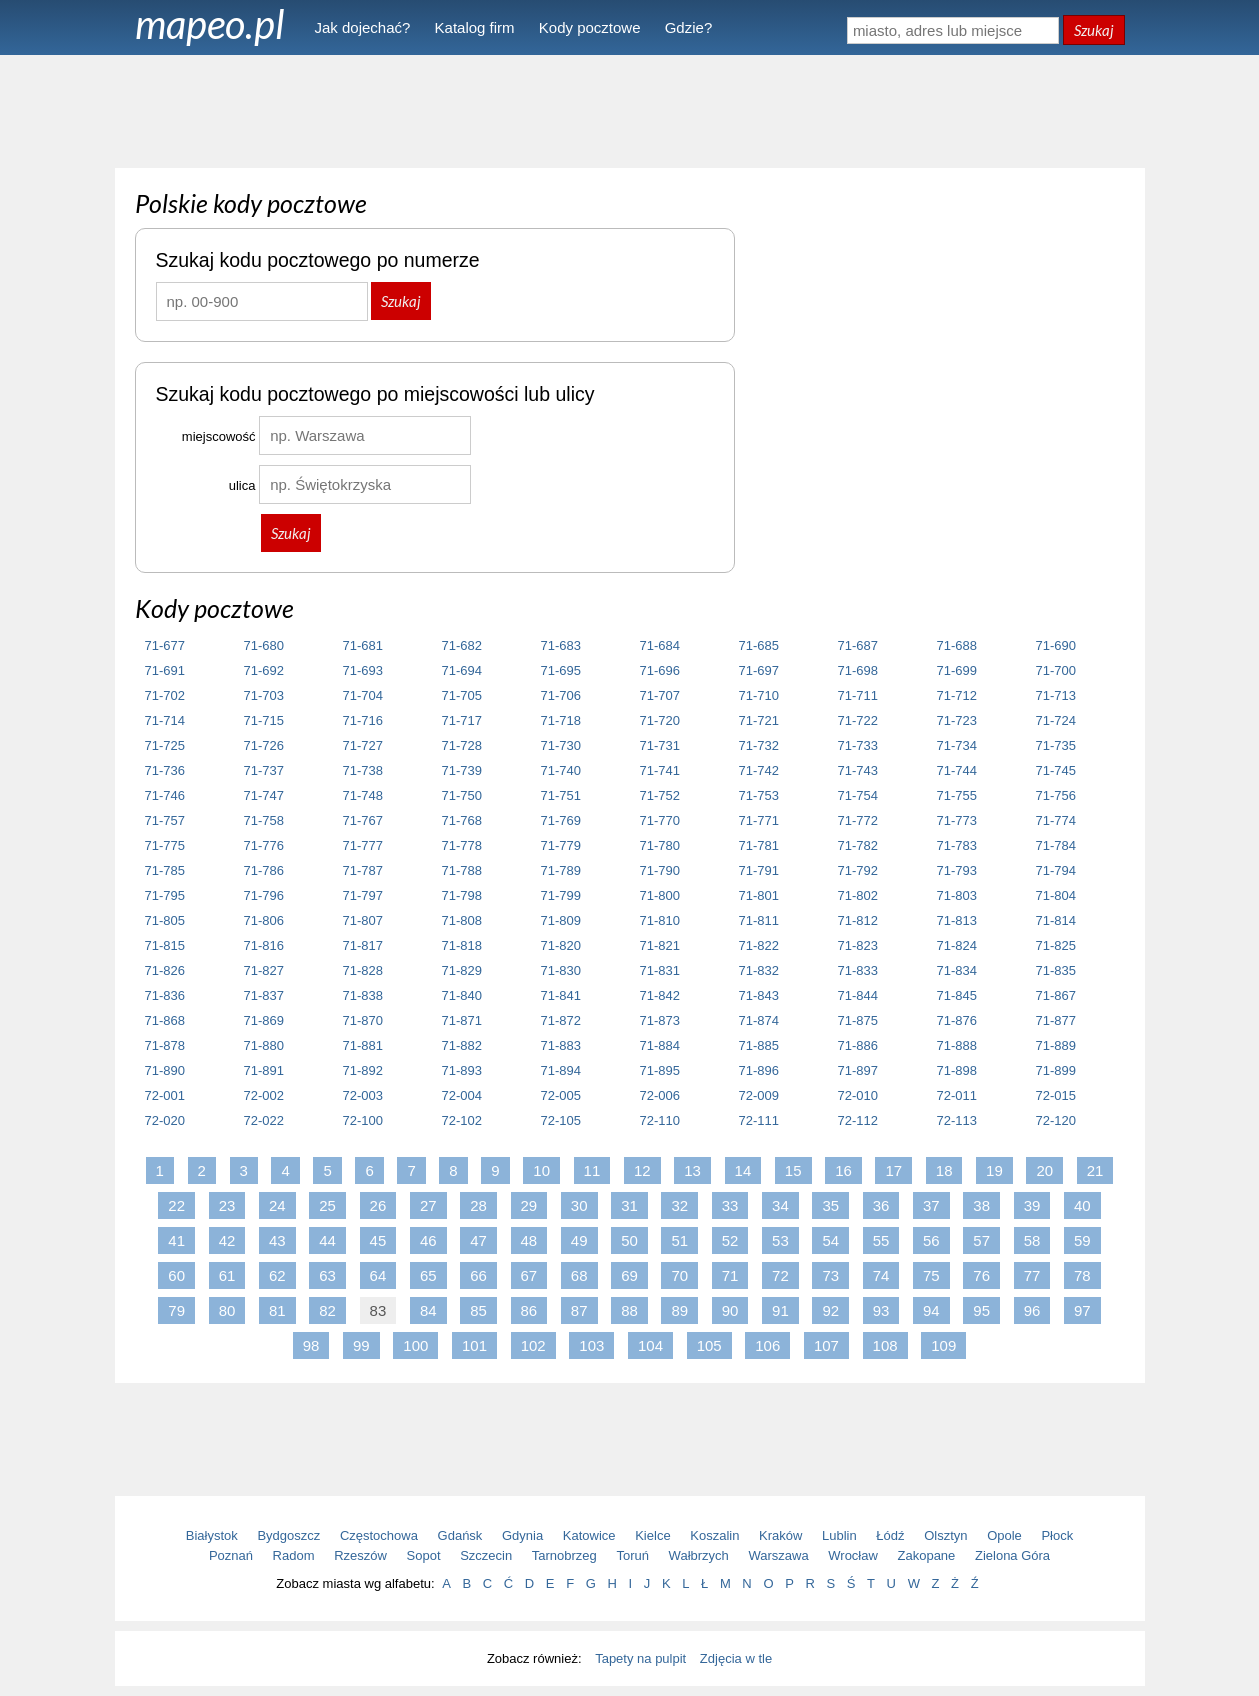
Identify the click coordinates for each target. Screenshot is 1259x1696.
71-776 (264, 845)
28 (478, 1205)
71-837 (264, 995)
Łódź (890, 1535)
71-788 (462, 870)
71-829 (462, 970)
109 (943, 1345)
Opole (1004, 1535)
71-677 (165, 645)
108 (885, 1345)
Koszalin (714, 1535)
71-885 (759, 1045)
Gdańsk (460, 1535)
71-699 (957, 670)
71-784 (1056, 845)
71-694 (462, 670)
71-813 (957, 920)
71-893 (462, 1070)
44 (327, 1240)
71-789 (561, 870)
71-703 (264, 695)
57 (981, 1240)
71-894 (561, 1070)
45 (378, 1240)
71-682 (462, 645)
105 (709, 1345)
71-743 (858, 770)
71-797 (363, 895)
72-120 (1056, 1120)
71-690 (1056, 645)
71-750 (462, 795)
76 (981, 1275)
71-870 (363, 1020)
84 (428, 1310)
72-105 (561, 1120)
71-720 (660, 720)
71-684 (660, 645)
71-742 (759, 770)
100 (415, 1345)
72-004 (462, 1095)
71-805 (165, 920)
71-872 (561, 1020)
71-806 (264, 920)
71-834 (957, 970)
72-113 (957, 1120)
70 (679, 1275)
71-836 (165, 995)
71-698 (858, 670)
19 (994, 1170)
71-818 (462, 945)
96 (1032, 1310)
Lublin (839, 1535)
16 (843, 1170)
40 (1082, 1205)
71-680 (264, 645)
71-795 (165, 895)
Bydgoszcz (288, 1535)
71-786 (264, 870)
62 (277, 1275)
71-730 (561, 745)
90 (730, 1310)
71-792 (858, 870)
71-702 (165, 695)
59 (1082, 1240)
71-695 (561, 670)
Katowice (589, 1535)
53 (780, 1240)
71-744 (957, 770)
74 (881, 1275)
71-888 (957, 1045)
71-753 (759, 795)
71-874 (759, 1020)
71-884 (660, 1045)
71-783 (957, 845)
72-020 (165, 1120)
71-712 (957, 695)
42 (227, 1240)
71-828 (363, 970)
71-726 (264, 745)
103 (591, 1345)
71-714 (165, 720)
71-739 (462, 770)
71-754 (858, 795)
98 (311, 1345)
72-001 (165, 1095)
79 (176, 1310)
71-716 (363, 720)
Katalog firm (475, 27)
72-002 (264, 1095)
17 (893, 1170)
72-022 (264, 1120)
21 (1095, 1170)
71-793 (957, 870)
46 (428, 1240)
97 (1082, 1310)
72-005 (561, 1095)
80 (227, 1310)
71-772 (858, 820)
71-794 (1056, 870)
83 (378, 1310)
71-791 (759, 870)
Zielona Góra (1012, 1555)
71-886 (858, 1045)
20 (1044, 1170)
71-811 (759, 920)
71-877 (1056, 1020)
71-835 (1056, 970)
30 (579, 1205)
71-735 (1056, 745)
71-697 (759, 670)
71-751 (561, 795)
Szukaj (1094, 30)
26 (378, 1205)
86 (529, 1310)
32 (679, 1205)
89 (679, 1310)
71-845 (957, 995)
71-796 (264, 895)
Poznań (231, 1555)
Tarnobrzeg (564, 1555)
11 (592, 1170)
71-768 (462, 820)
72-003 (363, 1095)
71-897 (858, 1070)
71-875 (858, 1020)
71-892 (363, 1070)
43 (277, 1240)
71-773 (957, 820)
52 (730, 1240)
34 (780, 1205)
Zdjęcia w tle (736, 1658)
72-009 (759, 1095)
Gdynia (522, 1535)
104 (650, 1345)
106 (767, 1345)
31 (629, 1205)
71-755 (957, 795)
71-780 (660, 845)
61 (227, 1275)
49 (579, 1240)
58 (1032, 1240)
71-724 (1056, 720)
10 (541, 1170)
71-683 (561, 645)
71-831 (660, 970)
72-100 (363, 1120)
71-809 (561, 920)
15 (793, 1170)
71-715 (264, 720)
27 (428, 1205)
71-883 (561, 1045)
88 (629, 1310)
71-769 (561, 820)
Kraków (780, 1535)
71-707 (660, 695)
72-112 (858, 1120)
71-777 (363, 845)
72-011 (957, 1095)
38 (981, 1205)
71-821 (660, 945)
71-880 (264, 1045)
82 (327, 1310)
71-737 (264, 770)
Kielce (652, 1535)
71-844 (858, 995)
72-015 (1056, 1095)
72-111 (759, 1120)
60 (176, 1275)
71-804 (1056, 895)
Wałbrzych (699, 1555)
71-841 (561, 995)
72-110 (660, 1120)
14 (743, 1170)
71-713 (1056, 695)
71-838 (363, 995)
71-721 (759, 720)
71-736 (165, 770)
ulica (242, 485)
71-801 (759, 895)
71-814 (1056, 920)
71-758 (264, 820)
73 (830, 1275)
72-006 (660, 1095)
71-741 (660, 770)
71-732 (759, 745)
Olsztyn (945, 1535)
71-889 (1056, 1045)
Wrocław (853, 1555)
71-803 (957, 895)
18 (944, 1170)
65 (428, 1275)
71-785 (165, 870)
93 (881, 1310)
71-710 (759, 695)
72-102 (462, 1120)
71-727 (363, 745)
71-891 (264, 1070)
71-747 (264, 795)
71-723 (957, 720)
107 (826, 1345)
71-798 (462, 895)
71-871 (462, 1020)
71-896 (759, 1070)
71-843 (759, 995)
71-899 (1056, 1070)
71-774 (1056, 820)
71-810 (660, 920)
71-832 (759, 970)
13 (692, 1170)
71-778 (462, 845)
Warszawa (778, 1555)
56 (931, 1240)
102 (533, 1345)
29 (529, 1205)
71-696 (660, 670)
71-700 (1056, 670)
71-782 (858, 845)
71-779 (561, 845)
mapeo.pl (210, 24)
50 (629, 1240)
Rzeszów (360, 1555)
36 (881, 1205)
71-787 (363, 870)
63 (327, 1275)
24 (277, 1205)
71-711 (858, 695)
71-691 (165, 670)
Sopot (424, 1555)
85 (478, 1310)
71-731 (660, 745)
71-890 (165, 1070)
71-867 (1056, 995)
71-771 (759, 820)
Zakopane (927, 1555)
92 (830, 1310)
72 (780, 1275)
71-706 (561, 695)
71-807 (363, 920)
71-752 (660, 795)
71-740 (561, 770)
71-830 (561, 970)
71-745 (1056, 770)
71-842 (660, 995)
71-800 (660, 895)
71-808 (462, 920)
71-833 (858, 970)
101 (474, 1345)
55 (881, 1240)
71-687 (858, 645)
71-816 (264, 945)
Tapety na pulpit (640, 1658)
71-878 (165, 1045)
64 (378, 1275)
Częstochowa (379, 1535)
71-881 (363, 1045)
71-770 (660, 820)
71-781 (759, 845)
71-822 (759, 945)
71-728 (462, 745)
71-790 (660, 870)
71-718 (561, 720)
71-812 (858, 920)
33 (730, 1205)
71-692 (264, 670)
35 (830, 1205)
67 (529, 1275)
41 (176, 1240)
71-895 (660, 1070)
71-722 (858, 720)
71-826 (165, 970)
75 (931, 1275)
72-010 (858, 1095)
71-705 (462, 695)
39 (1032, 1205)
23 (227, 1205)
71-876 (957, 1020)
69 (629, 1275)
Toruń (632, 1555)
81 (277, 1310)
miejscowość (219, 436)
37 (931, 1205)
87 (579, 1310)
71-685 (759, 645)
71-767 (363, 820)
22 (176, 1205)
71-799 (561, 895)
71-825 (1056, 945)
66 (478, 1275)
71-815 (165, 945)
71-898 (957, 1070)
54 (830, 1240)
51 (679, 1240)
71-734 (957, 745)
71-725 (165, 745)
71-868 (165, 1020)
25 (327, 1205)
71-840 (462, 995)
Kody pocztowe (590, 27)
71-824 (957, 945)
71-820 (561, 945)
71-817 (363, 945)
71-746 (165, 795)
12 (642, 1170)
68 (579, 1275)
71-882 (462, 1045)
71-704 (363, 695)
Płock (1057, 1535)
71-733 (858, 745)
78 (1082, 1275)
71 (730, 1275)
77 (1032, 1275)
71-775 (165, 845)
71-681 (363, 645)
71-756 (1056, 795)
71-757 (165, 820)
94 (931, 1310)
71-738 (363, 770)
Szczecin (486, 1555)
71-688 (957, 645)
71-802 (858, 895)
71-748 (363, 795)
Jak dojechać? (363, 27)
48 (529, 1240)
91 (780, 1310)
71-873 (660, 1020)
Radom (294, 1555)
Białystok (212, 1535)
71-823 (858, 945)
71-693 (363, 670)
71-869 (264, 1020)
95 (981, 1310)
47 (478, 1240)
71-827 (264, 970)
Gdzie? (689, 27)
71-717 (462, 720)
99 (361, 1345)
